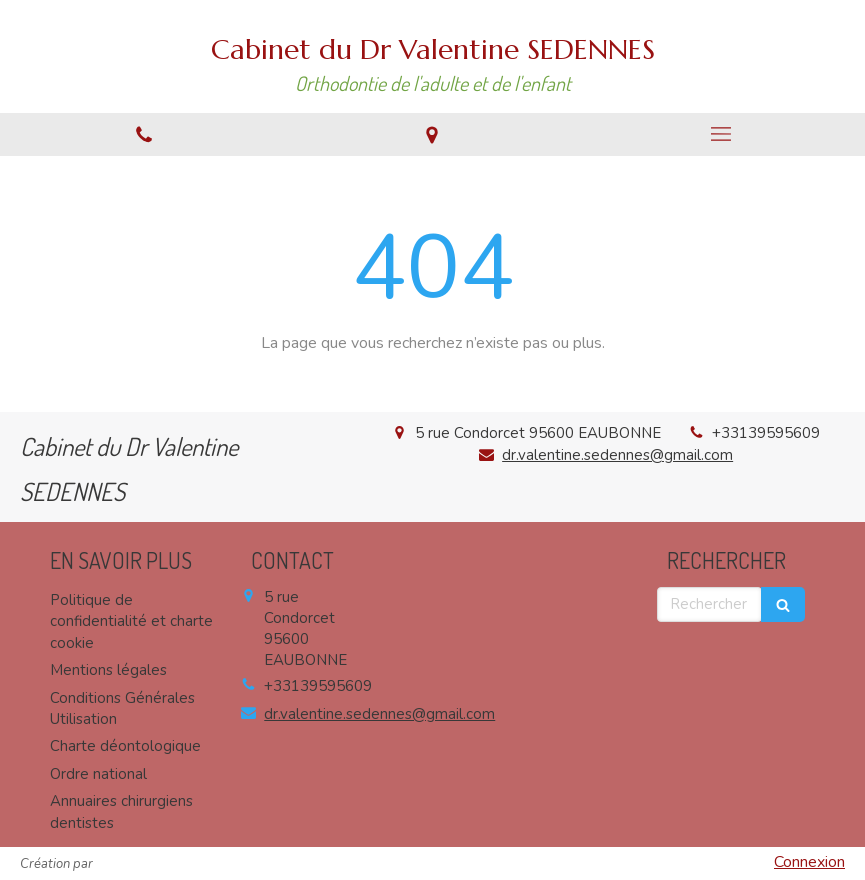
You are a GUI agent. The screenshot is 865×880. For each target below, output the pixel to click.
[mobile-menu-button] (721, 134)
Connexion (809, 862)
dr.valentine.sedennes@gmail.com (617, 455)
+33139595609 (766, 433)
